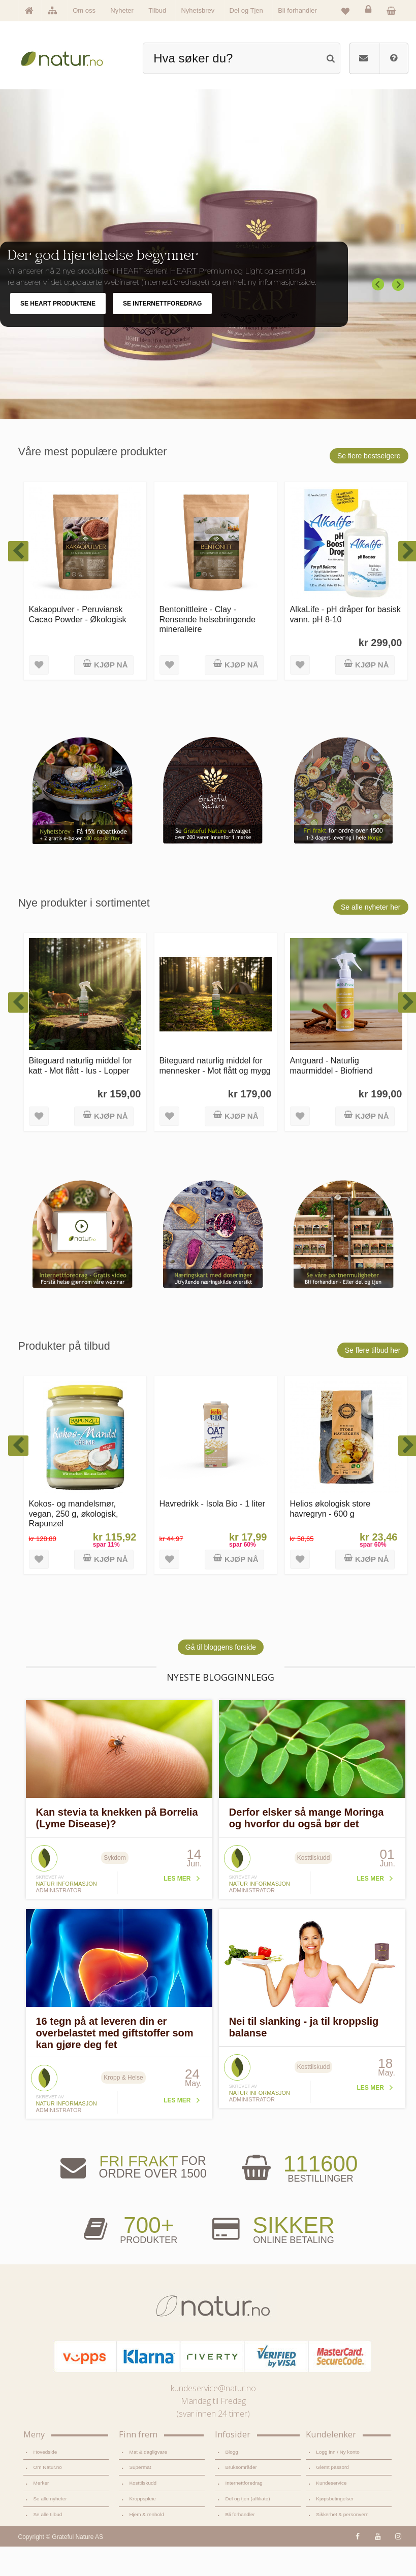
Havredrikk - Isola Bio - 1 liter (212, 1532)
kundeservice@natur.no (213, 2417)
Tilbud (157, 10)
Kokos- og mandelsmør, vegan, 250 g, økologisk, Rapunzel (73, 1542)
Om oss (84, 10)
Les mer (177, 1908)
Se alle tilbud (48, 2544)
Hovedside (45, 2481)
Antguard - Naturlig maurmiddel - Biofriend (331, 1094)
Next (399, 314)
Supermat (140, 2496)
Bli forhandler (297, 10)
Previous (378, 314)
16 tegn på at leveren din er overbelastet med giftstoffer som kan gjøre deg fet (115, 2062)
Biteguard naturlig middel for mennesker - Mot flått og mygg (215, 1094)
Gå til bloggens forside (220, 1676)
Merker (41, 2512)
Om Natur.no (48, 2496)
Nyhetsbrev (197, 10)
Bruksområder (241, 2496)
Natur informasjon (66, 1913)
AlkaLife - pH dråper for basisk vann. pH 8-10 (345, 643)
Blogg (231, 2481)
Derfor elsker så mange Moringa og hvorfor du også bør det (306, 1847)
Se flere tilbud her (373, 1380)
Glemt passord (332, 2496)
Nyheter (122, 10)
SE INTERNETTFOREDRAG (162, 333)
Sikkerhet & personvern (342, 2544)
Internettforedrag (243, 2512)
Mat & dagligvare (148, 2481)
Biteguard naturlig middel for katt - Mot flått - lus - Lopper (80, 1094)
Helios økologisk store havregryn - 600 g (330, 1537)
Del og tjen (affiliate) (247, 2528)
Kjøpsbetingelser (335, 2528)
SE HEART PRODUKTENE (57, 333)
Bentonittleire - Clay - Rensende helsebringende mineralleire (207, 648)
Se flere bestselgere (369, 485)
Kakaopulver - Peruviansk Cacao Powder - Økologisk (77, 643)
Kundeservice (331, 2512)
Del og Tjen (246, 10)
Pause (401, 258)
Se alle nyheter (50, 2528)
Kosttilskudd (142, 2512)
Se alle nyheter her (371, 936)
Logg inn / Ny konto (338, 2481)
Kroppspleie (142, 2528)
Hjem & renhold (146, 2544)
